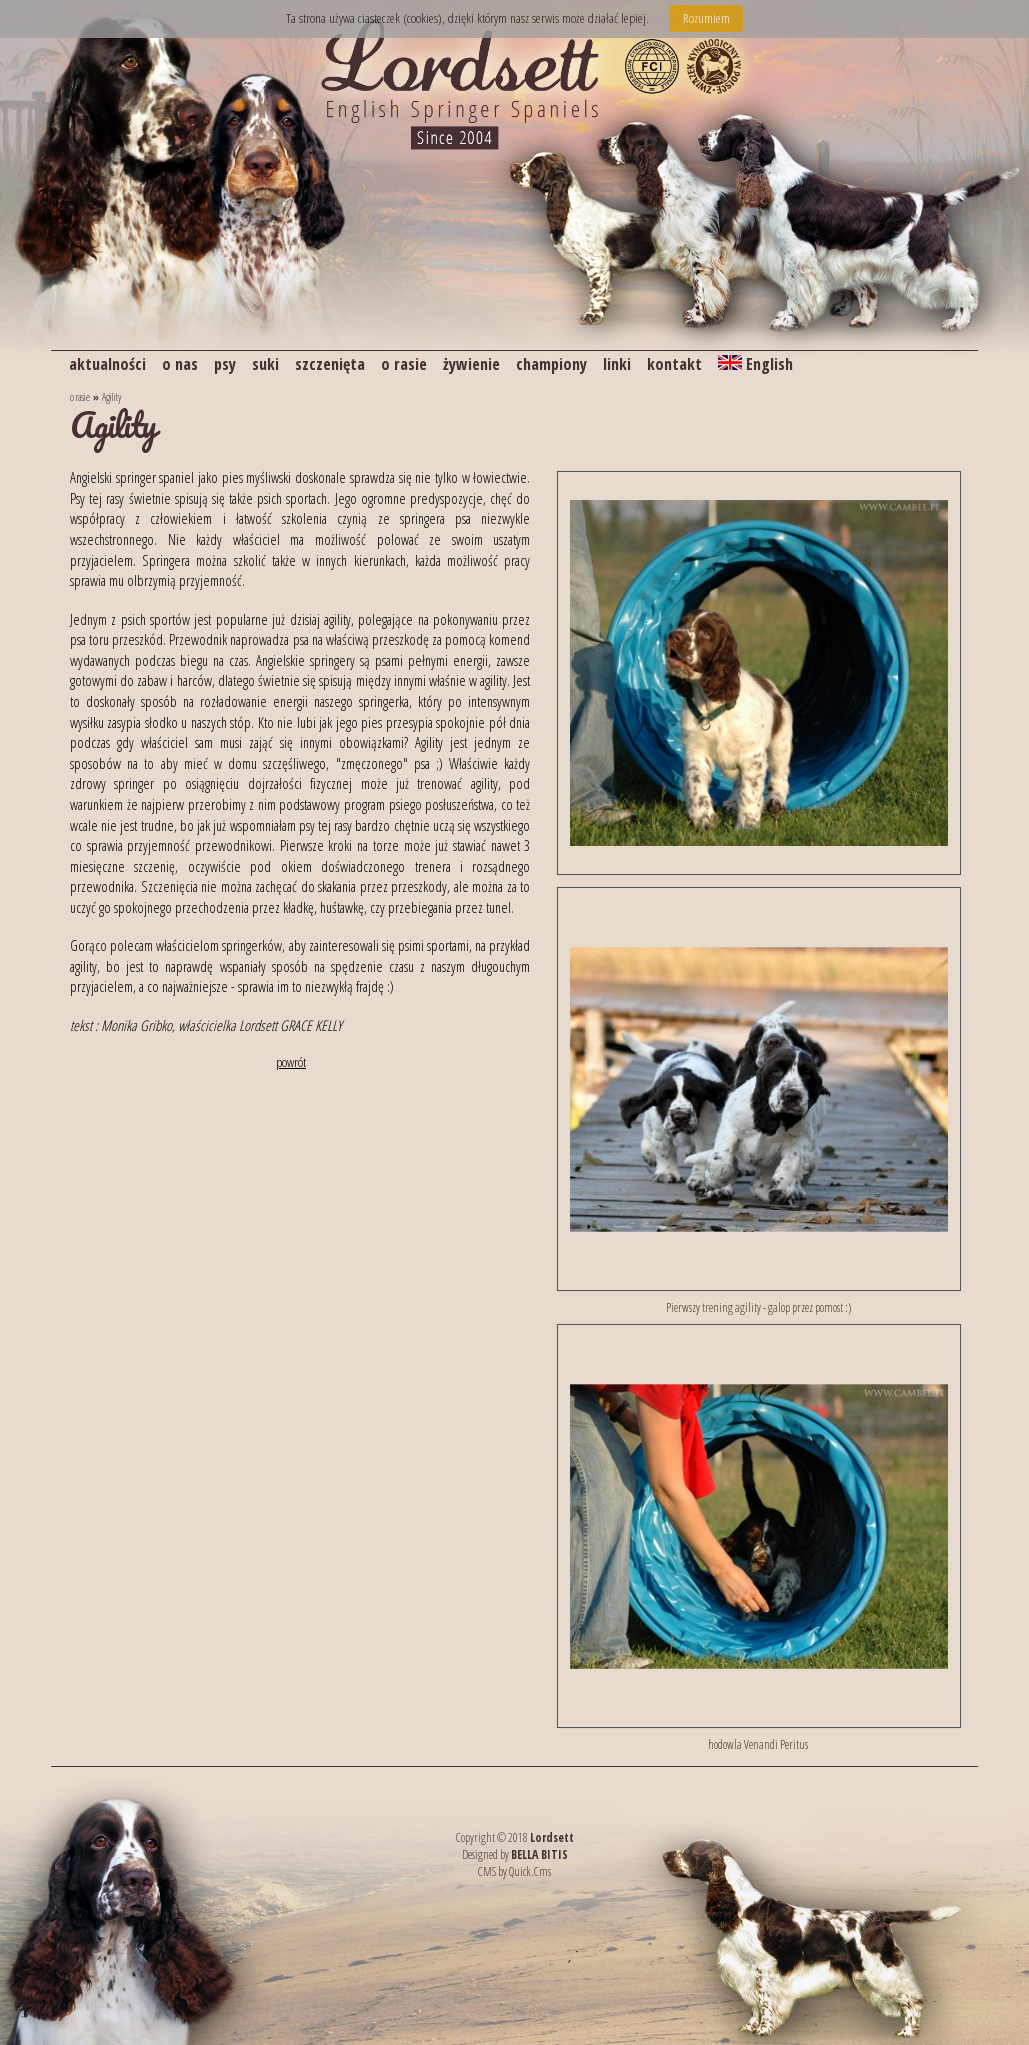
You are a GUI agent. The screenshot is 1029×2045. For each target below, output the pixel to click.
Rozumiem (706, 18)
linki (617, 364)
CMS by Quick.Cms (514, 1871)
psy (225, 364)
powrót (291, 1062)
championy (551, 364)
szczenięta (330, 364)
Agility (111, 397)
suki (265, 364)
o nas (180, 364)
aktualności (107, 364)
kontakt (674, 364)
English (755, 364)
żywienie (471, 364)
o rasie (404, 364)
